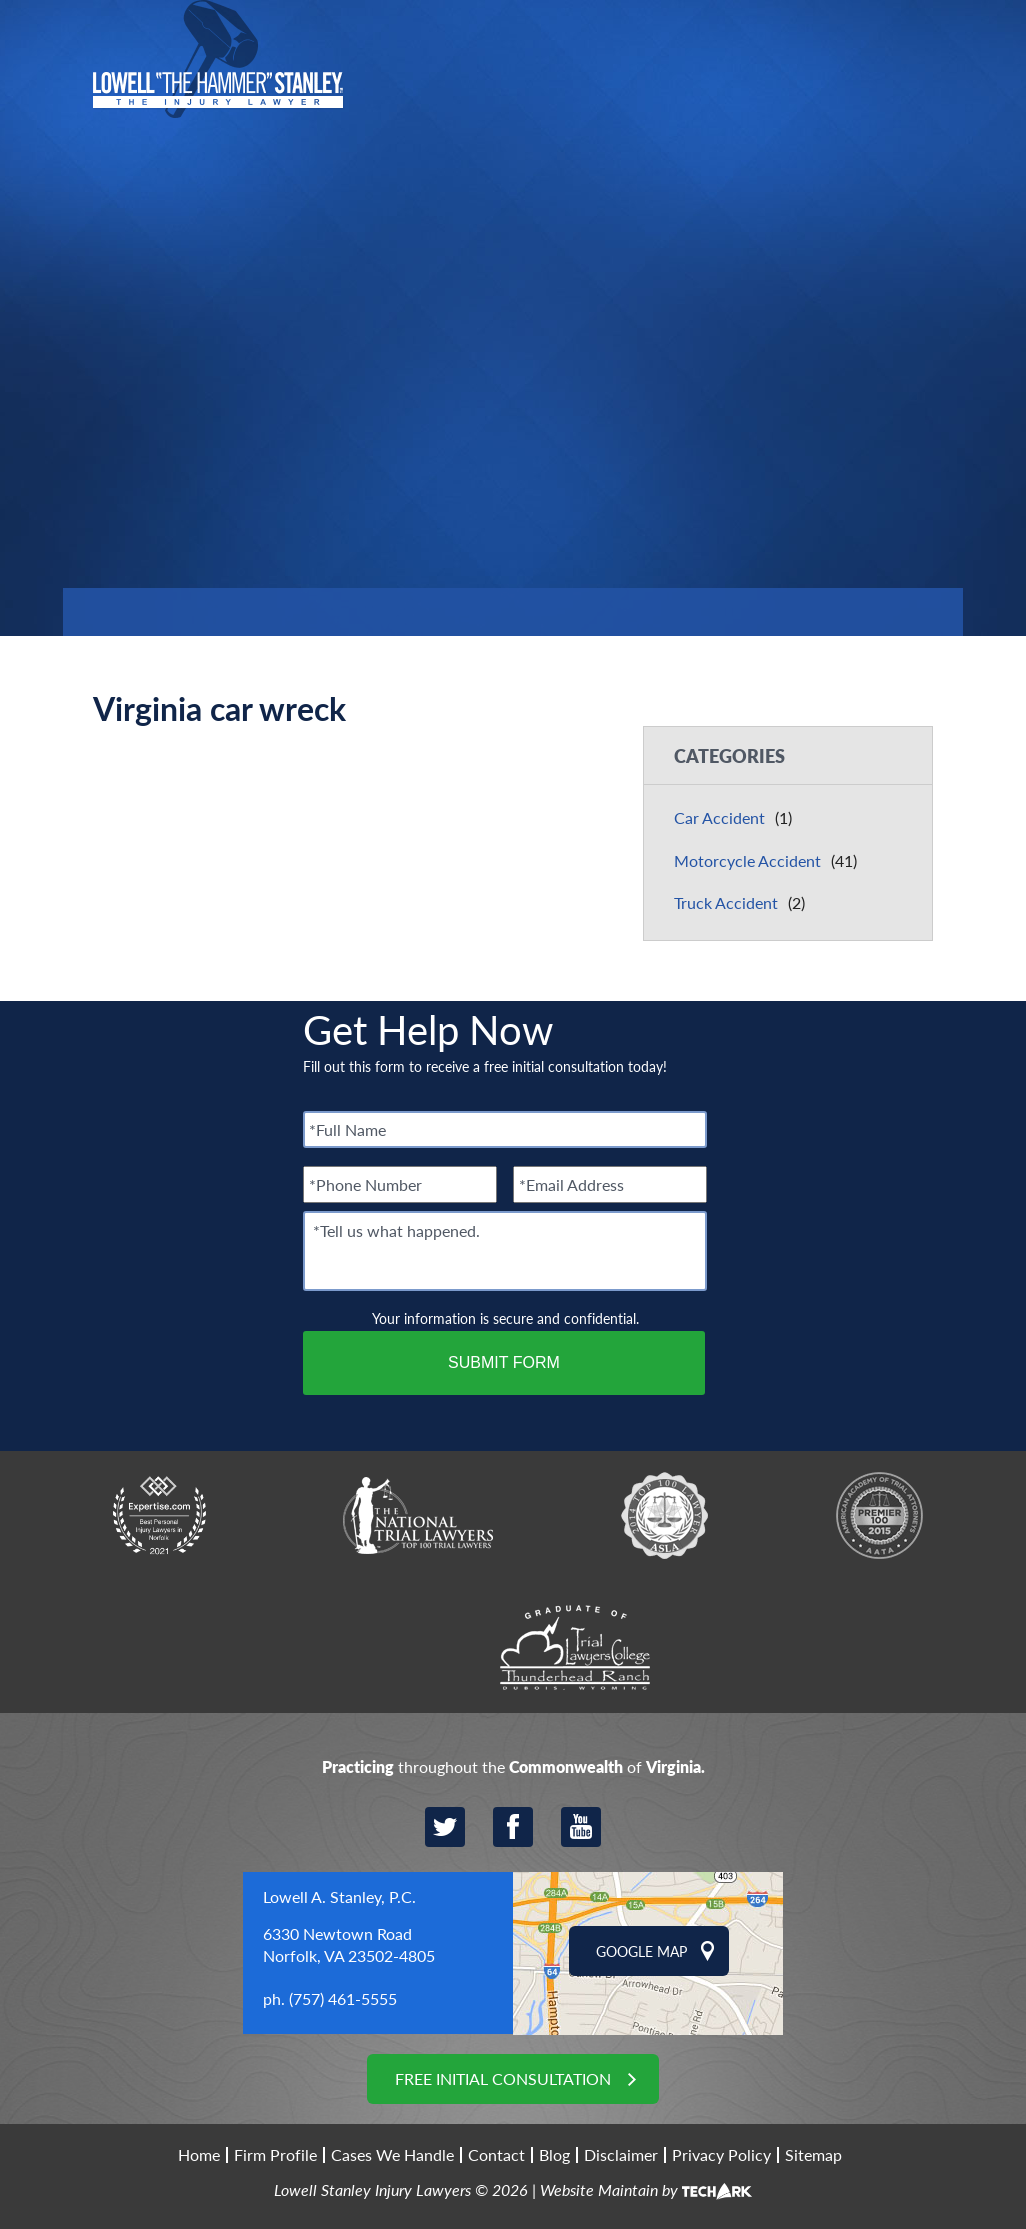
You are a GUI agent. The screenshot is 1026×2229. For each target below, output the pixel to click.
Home (199, 2155)
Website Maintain (599, 2189)
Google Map (641, 1951)
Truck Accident (726, 902)
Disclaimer (621, 2155)
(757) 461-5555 (343, 1998)
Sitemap (813, 2155)
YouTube (581, 1827)
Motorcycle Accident (747, 860)
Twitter (445, 1827)
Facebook (513, 1827)
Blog (554, 2155)
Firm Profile (275, 2155)
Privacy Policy (721, 2155)
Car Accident (719, 817)
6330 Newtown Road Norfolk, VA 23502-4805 (349, 1944)
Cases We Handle (392, 2155)
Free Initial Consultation (503, 2078)
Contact (496, 2155)
